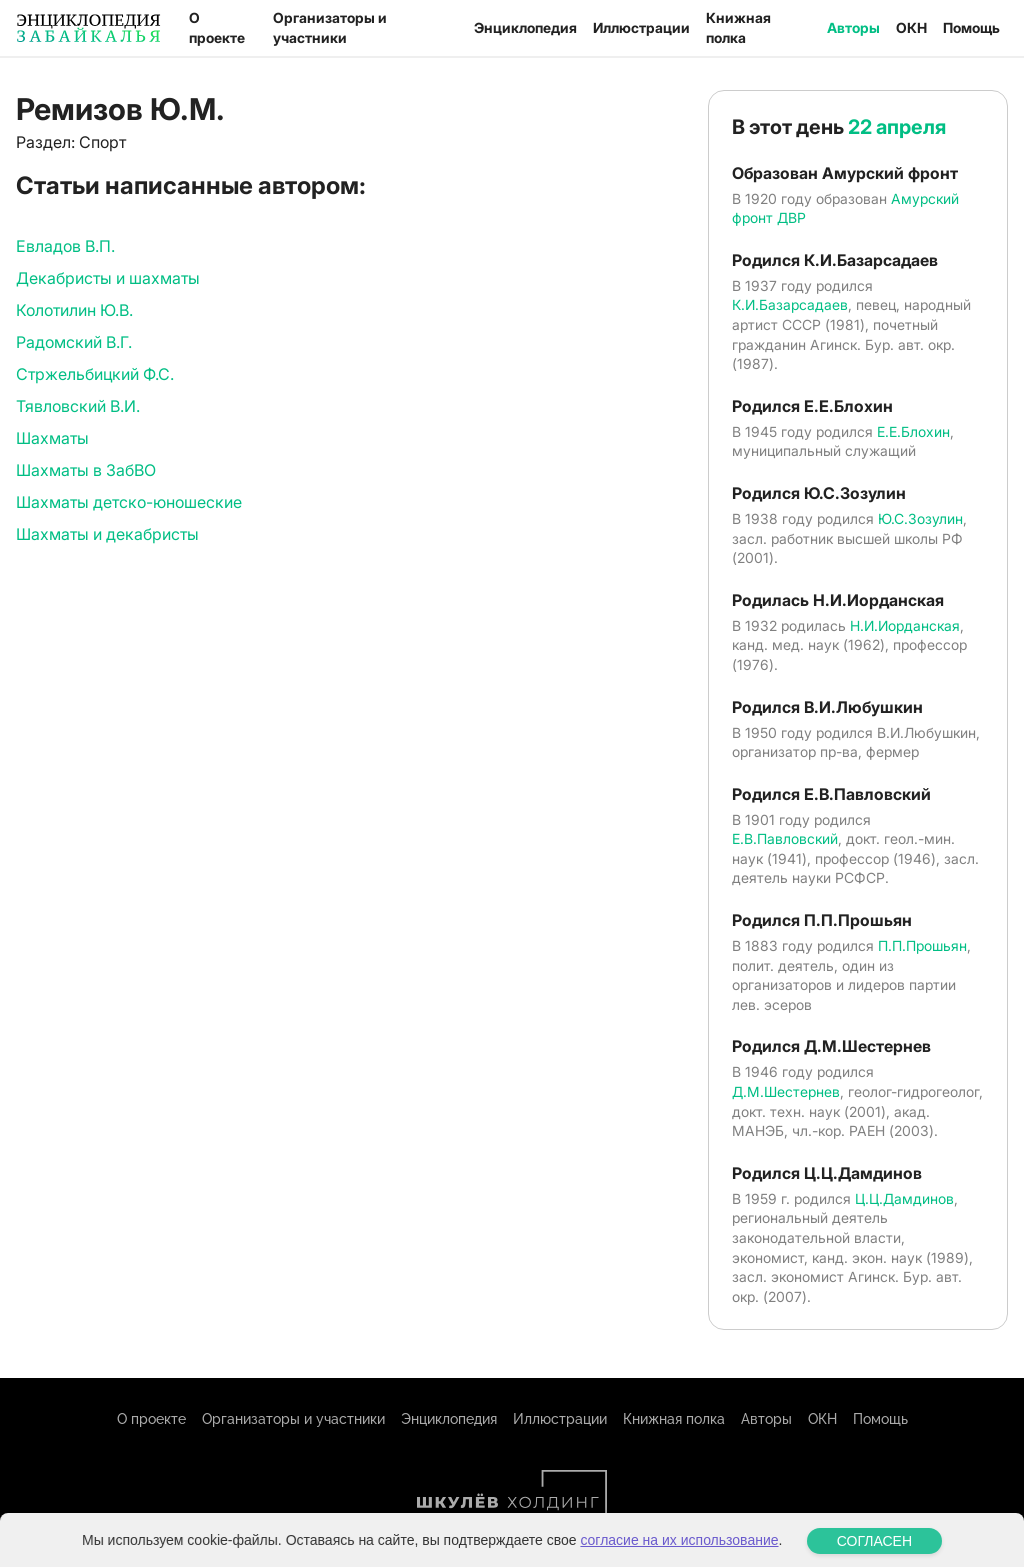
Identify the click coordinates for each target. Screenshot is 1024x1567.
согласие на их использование (679, 1554)
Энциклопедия (525, 27)
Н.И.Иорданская (905, 625)
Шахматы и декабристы (107, 534)
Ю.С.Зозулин (920, 518)
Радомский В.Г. (74, 342)
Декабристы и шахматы (108, 278)
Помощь (971, 27)
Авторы (853, 27)
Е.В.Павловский (785, 838)
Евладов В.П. (65, 246)
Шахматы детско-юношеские (129, 502)
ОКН (911, 27)
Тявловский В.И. (78, 406)
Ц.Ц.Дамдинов (904, 1198)
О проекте (217, 27)
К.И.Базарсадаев (790, 304)
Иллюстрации (641, 27)
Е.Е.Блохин (913, 431)
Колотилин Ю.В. (74, 310)
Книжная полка (738, 27)
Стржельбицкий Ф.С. (95, 374)
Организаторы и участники (330, 27)
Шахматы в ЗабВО (86, 470)
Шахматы (52, 438)
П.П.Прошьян (922, 945)
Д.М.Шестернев (786, 1091)
